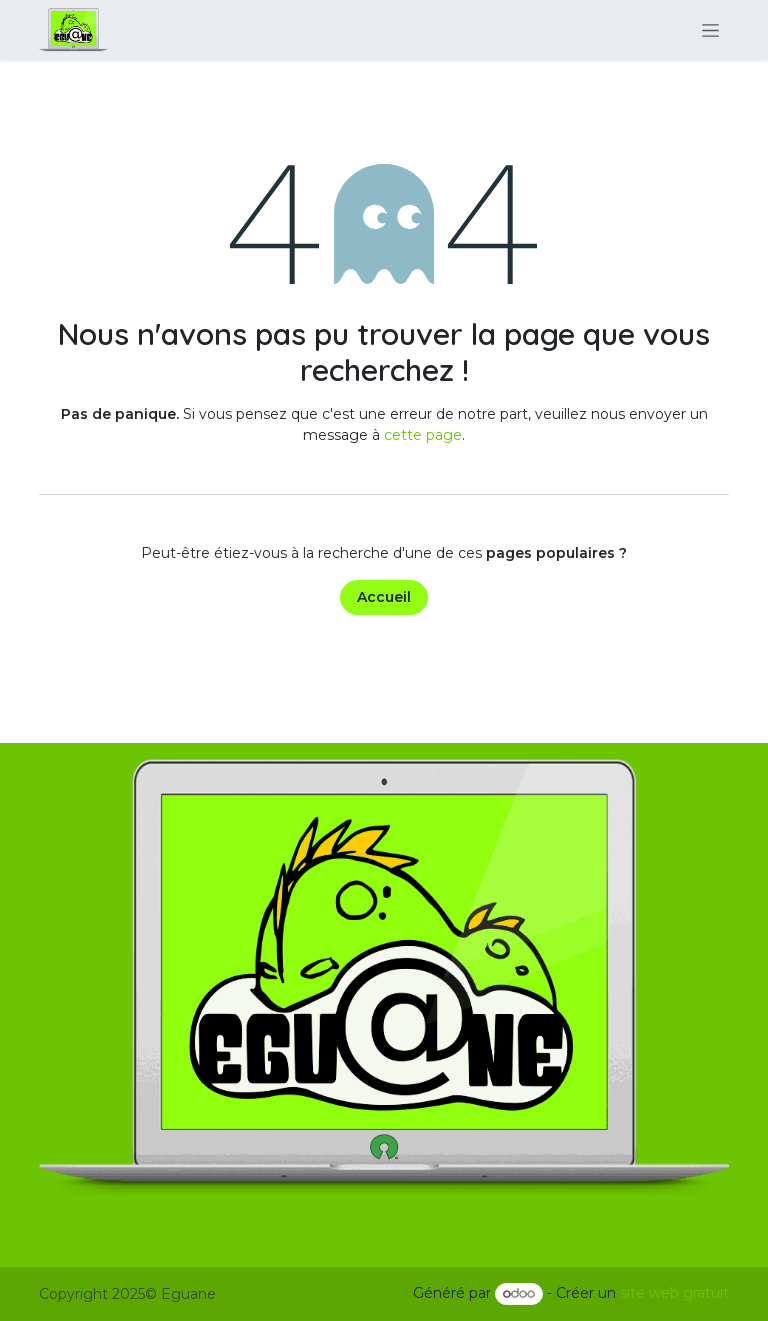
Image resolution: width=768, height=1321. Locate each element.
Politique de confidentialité (519, 1240)
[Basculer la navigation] (710, 30)
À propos (249, 1240)
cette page (423, 435)
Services (384, 1240)
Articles (317, 1240)
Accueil (384, 597)
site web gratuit (674, 1293)
